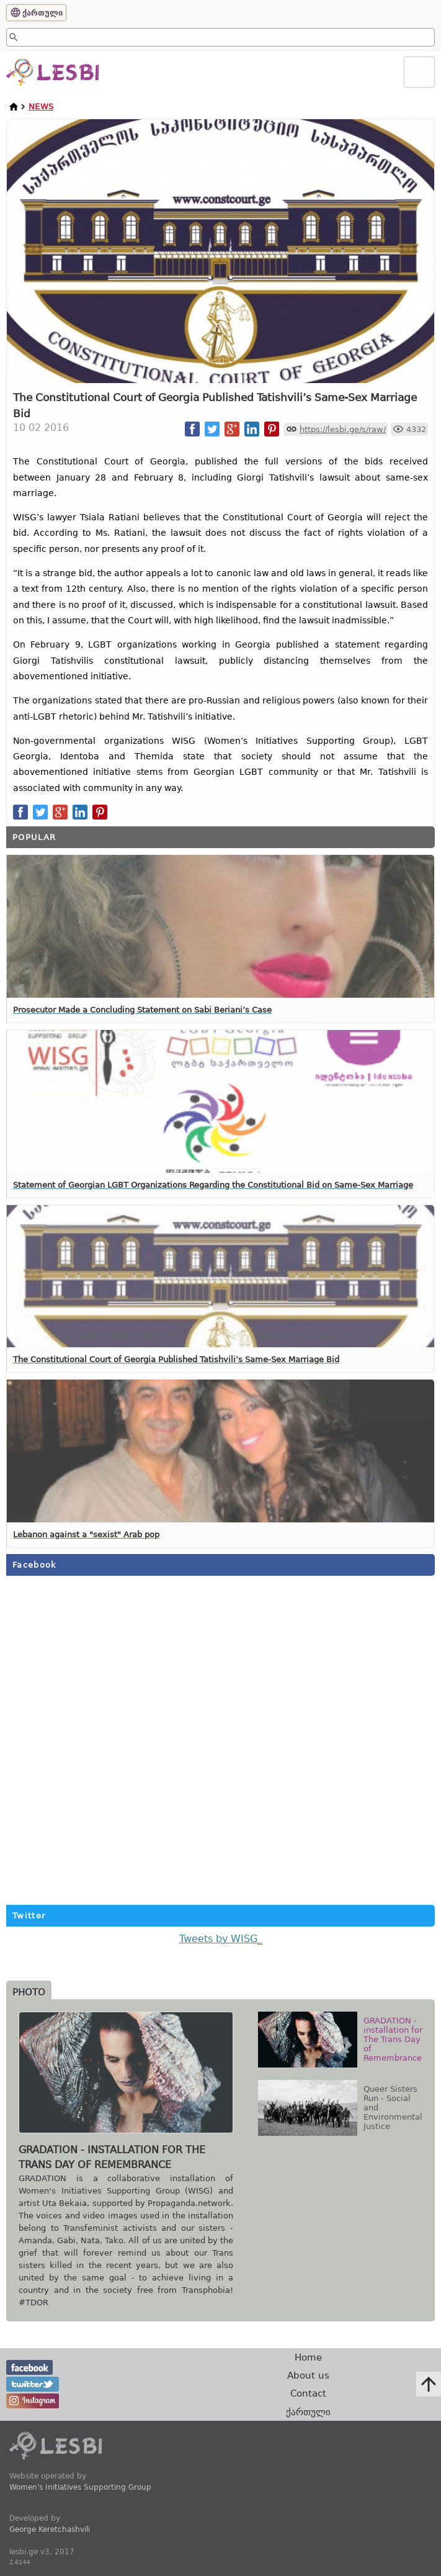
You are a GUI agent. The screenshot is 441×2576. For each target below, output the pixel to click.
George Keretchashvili (49, 2529)
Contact (308, 2393)
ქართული (42, 12)
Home (308, 2357)
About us (308, 2375)
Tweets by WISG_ (220, 1939)
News (41, 106)
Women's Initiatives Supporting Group (80, 2487)
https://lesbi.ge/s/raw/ (343, 429)
